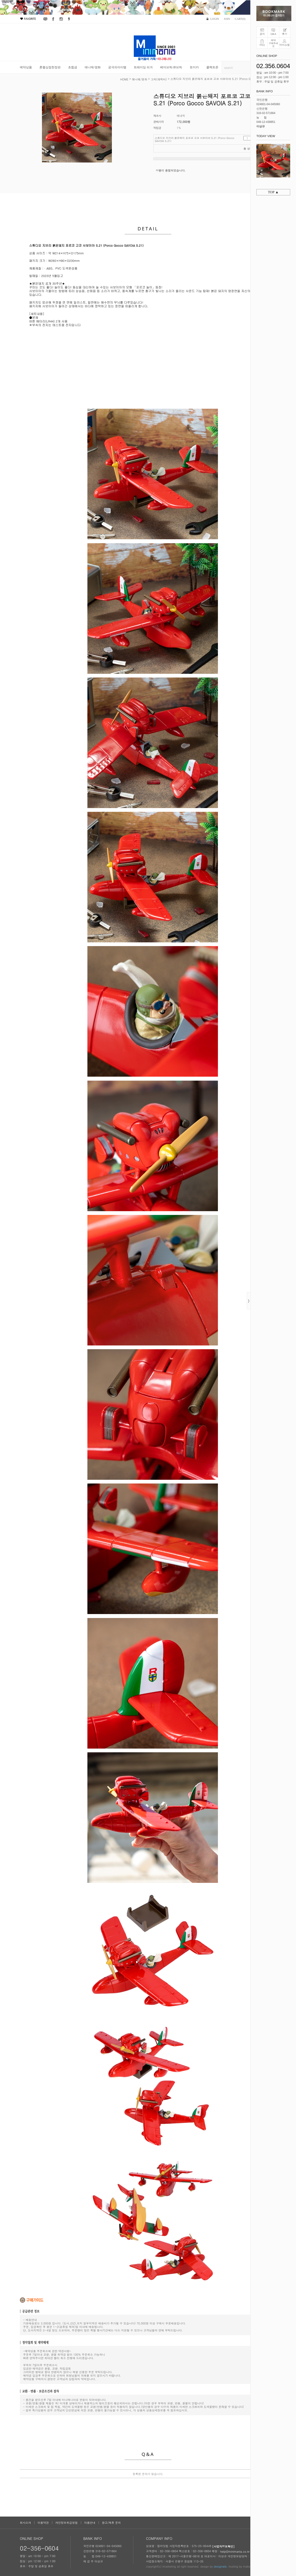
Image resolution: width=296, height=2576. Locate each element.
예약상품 (26, 67)
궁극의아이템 (117, 67)
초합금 (72, 67)
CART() (240, 19)
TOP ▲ (273, 192)
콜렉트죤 (212, 67)
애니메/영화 (93, 67)
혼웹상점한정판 (50, 67)
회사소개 (25, 2522)
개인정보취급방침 (66, 2522)
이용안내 (89, 2522)
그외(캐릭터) (159, 79)
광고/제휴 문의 (111, 2522)
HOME (124, 79)
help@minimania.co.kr (235, 2551)
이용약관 (43, 2522)
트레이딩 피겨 (143, 67)
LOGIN (214, 19)
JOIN (227, 19)
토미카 (194, 67)
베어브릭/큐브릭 (171, 67)
